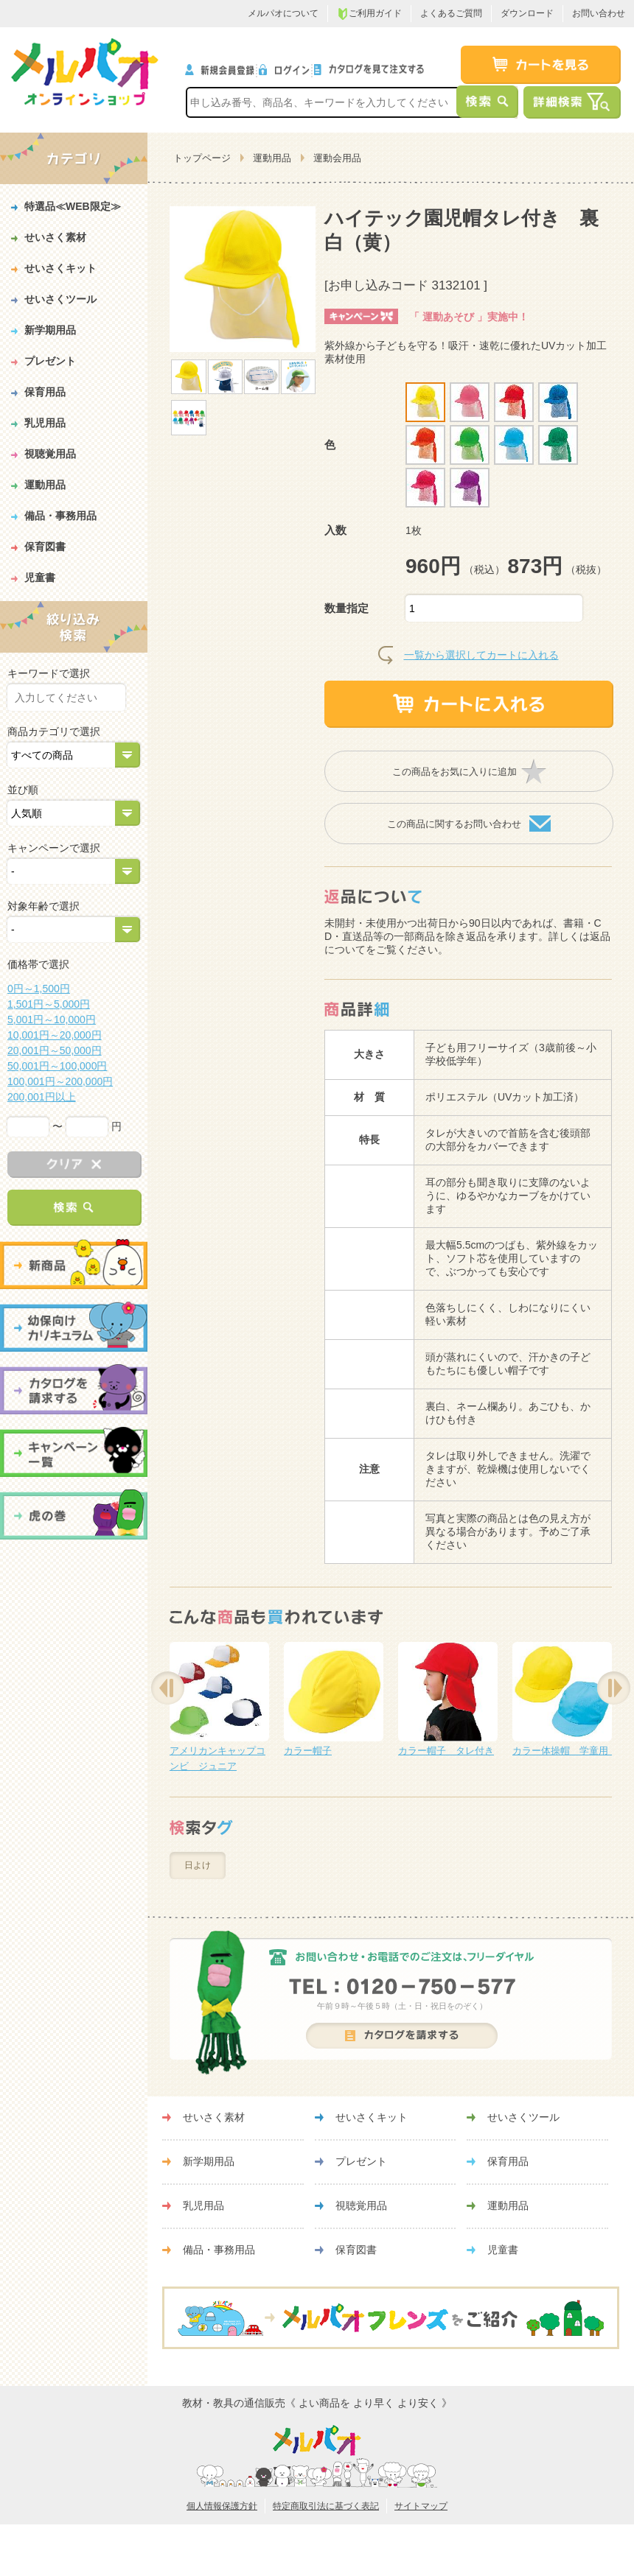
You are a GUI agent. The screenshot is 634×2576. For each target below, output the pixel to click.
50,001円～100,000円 (57, 1066)
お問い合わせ (598, 13)
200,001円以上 (41, 1097)
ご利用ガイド (369, 14)
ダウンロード (527, 13)
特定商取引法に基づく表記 (326, 2506)
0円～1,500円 (38, 988)
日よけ (197, 1865)
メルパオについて (283, 13)
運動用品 (272, 158)
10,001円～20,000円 (54, 1035)
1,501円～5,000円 (48, 1004)
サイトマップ (420, 2506)
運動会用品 (337, 158)
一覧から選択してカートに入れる (481, 655)
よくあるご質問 (451, 13)
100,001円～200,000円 (60, 1081)
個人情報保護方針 (222, 2506)
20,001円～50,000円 (54, 1050)
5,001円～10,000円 (51, 1019)
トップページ (202, 158)
